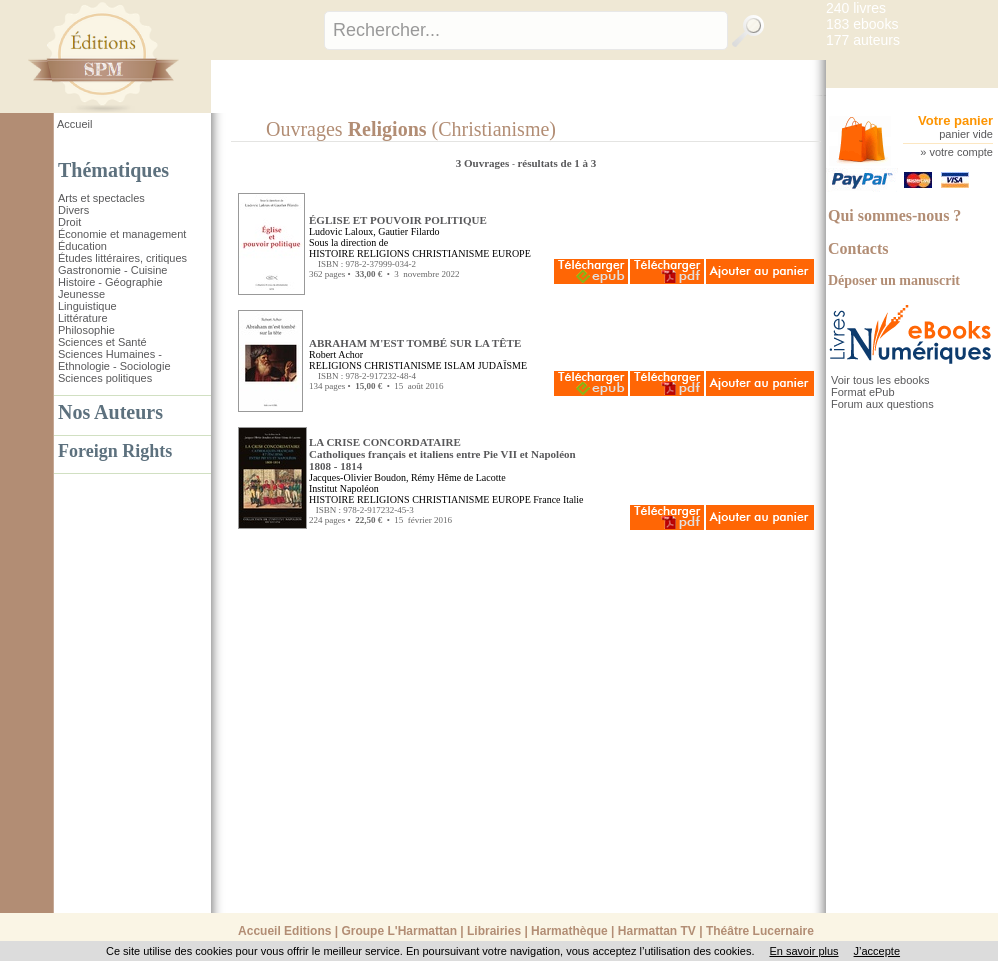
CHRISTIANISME (450, 253)
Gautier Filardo (408, 231)
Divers (73, 210)
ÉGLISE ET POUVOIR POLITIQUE (398, 220)
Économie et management (122, 234)
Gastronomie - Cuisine (112, 270)
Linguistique (87, 306)
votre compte (961, 152)
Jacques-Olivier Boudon (357, 477)
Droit (69, 222)
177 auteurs (863, 40)
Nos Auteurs (110, 412)
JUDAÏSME (502, 365)
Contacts (858, 248)
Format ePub (863, 392)
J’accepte (877, 951)
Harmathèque (569, 931)
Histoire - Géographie (110, 282)
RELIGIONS (383, 253)
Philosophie (86, 330)
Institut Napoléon (344, 488)
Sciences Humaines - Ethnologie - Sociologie (114, 360)
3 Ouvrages (484, 163)
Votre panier (955, 120)
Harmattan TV (657, 931)
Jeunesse (81, 294)
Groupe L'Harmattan (399, 931)
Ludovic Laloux (341, 231)
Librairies (494, 931)
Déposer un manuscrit (894, 280)
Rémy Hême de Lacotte (458, 477)
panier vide (966, 134)
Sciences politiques (105, 378)
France (546, 499)
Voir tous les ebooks (880, 380)
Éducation (82, 246)
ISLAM (459, 365)
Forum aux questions (882, 404)
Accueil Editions (284, 931)
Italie (573, 499)
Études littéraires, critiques (122, 258)
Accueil (74, 124)
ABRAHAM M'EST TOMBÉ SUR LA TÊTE (415, 343)
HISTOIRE (331, 253)
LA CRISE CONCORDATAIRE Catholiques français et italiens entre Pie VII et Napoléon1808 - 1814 (442, 454)
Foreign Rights (115, 451)
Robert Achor (336, 354)
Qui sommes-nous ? (894, 215)
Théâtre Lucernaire (760, 931)
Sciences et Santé (102, 342)
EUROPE (511, 253)
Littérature (83, 318)
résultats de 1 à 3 (556, 163)
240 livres (856, 8)
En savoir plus (803, 951)
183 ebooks (862, 24)
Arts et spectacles (101, 198)
